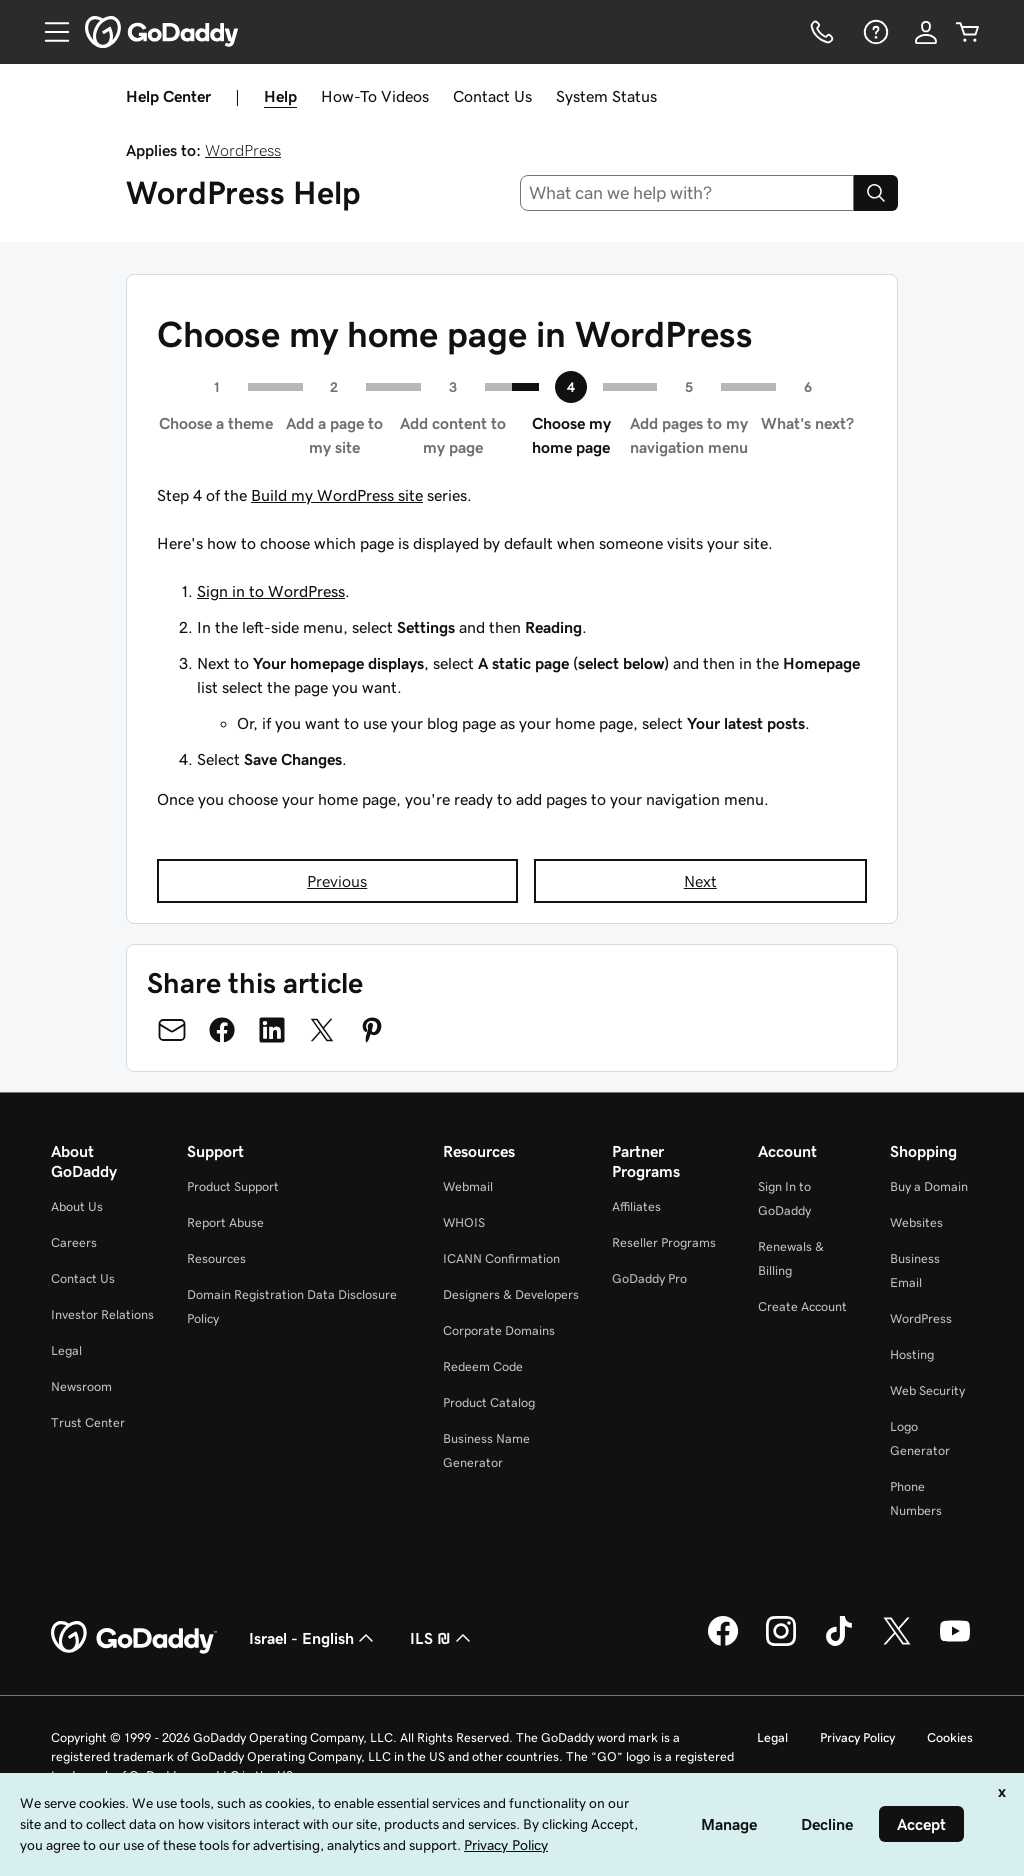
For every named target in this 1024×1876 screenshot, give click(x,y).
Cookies (950, 1737)
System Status (606, 96)
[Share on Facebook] (222, 1030)
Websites (916, 1222)
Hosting (912, 1354)
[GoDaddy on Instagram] (781, 1643)
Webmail (468, 1186)
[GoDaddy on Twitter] (897, 1643)
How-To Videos (375, 96)
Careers (74, 1242)
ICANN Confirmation (501, 1258)
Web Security (927, 1390)
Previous (337, 881)
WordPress (243, 150)
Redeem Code (483, 1366)
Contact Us (492, 96)
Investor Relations (102, 1314)
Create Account (802, 1306)
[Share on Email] (172, 1030)
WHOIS (464, 1222)
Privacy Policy (857, 1737)
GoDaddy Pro (649, 1278)
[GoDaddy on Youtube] (955, 1643)
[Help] (874, 32)
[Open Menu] (49, 32)
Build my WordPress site (337, 495)
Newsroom (81, 1386)
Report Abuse (225, 1222)
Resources (216, 1258)
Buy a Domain (929, 1186)
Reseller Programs (664, 1242)
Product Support (233, 1186)
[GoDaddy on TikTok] (839, 1643)
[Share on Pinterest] (372, 1030)
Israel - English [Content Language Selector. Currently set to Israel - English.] (313, 1638)
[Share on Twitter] (322, 1030)
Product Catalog (489, 1402)
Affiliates (636, 1206)
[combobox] (687, 193)
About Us (77, 1206)
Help (280, 96)
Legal (66, 1350)
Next (700, 881)
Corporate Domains (499, 1330)
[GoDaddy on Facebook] (723, 1643)
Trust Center (88, 1422)
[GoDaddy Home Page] (134, 1638)
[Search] (876, 193)
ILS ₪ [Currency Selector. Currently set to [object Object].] (442, 1638)
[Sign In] (926, 32)
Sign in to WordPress (271, 591)
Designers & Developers (511, 1294)
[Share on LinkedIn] (272, 1030)
